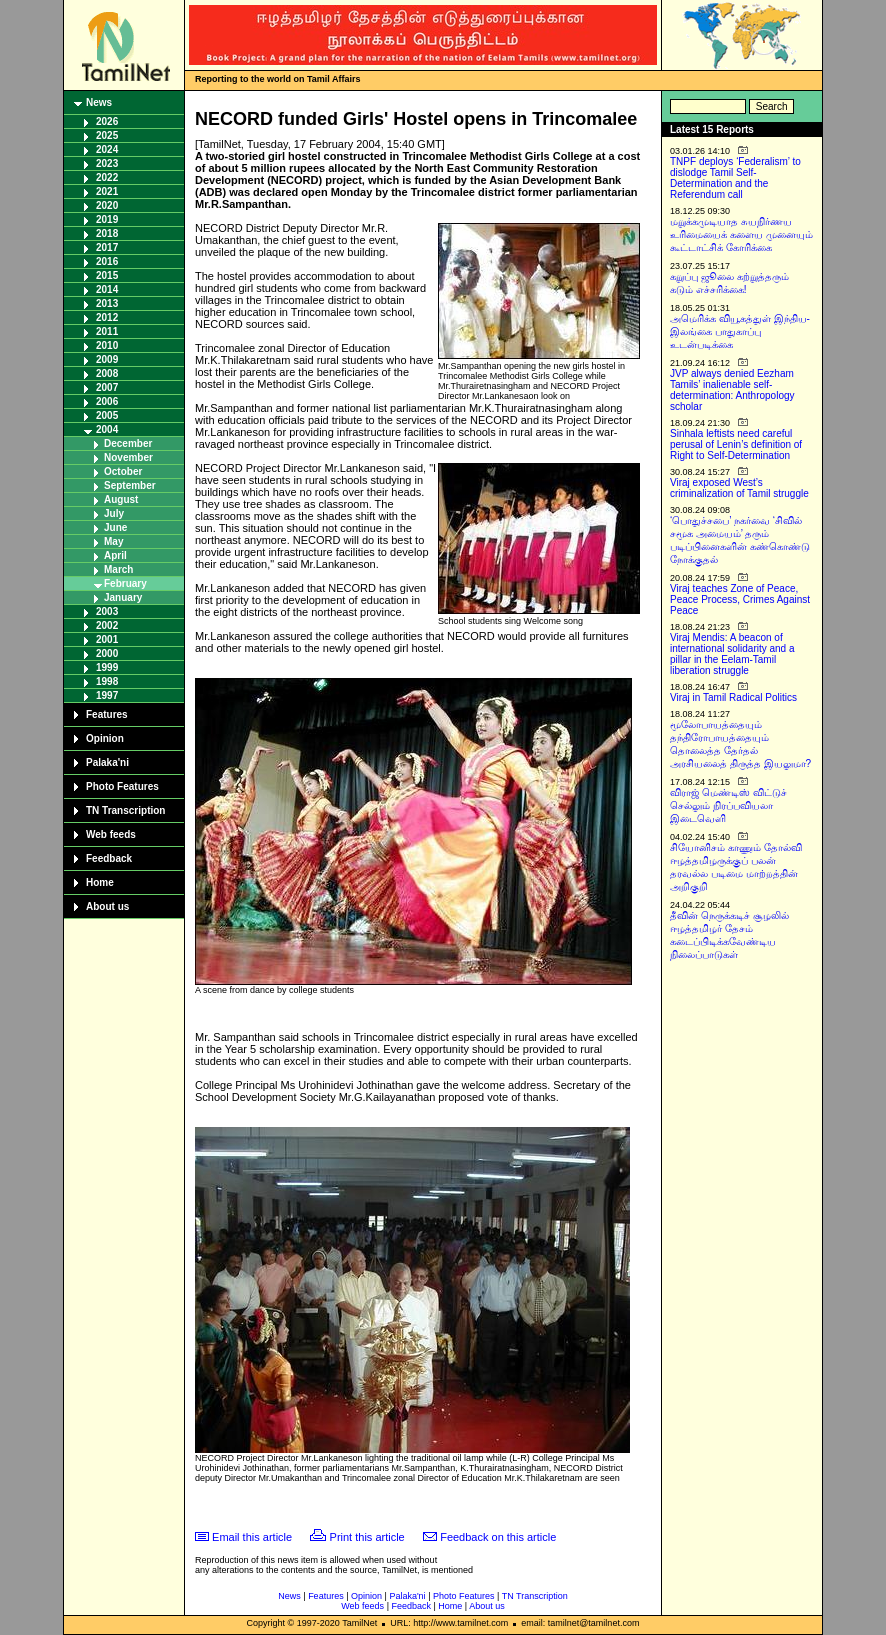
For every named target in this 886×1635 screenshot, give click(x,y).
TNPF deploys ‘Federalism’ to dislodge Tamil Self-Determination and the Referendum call (735, 178)
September (130, 485)
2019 (107, 219)
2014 (107, 289)
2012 (107, 317)
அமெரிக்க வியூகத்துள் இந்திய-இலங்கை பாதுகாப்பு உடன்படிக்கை (740, 331)
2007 (107, 387)
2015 (107, 275)
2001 (107, 639)
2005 (107, 415)
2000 (107, 653)
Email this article (252, 1537)
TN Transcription (125, 810)
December (128, 443)
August (121, 499)
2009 (107, 359)
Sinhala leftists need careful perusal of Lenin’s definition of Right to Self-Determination (736, 444)
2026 (107, 121)
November (128, 457)
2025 (107, 135)
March (118, 569)
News (99, 102)
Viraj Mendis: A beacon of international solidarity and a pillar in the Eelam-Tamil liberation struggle (732, 654)
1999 (107, 667)
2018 (107, 233)
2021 (107, 191)
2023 (107, 163)
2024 (107, 149)
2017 (107, 247)
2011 (107, 331)
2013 (107, 303)
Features (107, 714)
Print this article (367, 1537)
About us (107, 906)
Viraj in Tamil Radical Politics (733, 697)
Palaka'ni (107, 762)
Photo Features (122, 786)
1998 (107, 681)
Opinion (105, 738)
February (125, 583)
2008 (107, 373)
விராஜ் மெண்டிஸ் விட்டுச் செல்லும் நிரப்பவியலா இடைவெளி (728, 805)
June (115, 527)
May (113, 541)
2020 (107, 205)
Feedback (109, 858)
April (115, 555)
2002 (107, 625)
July (114, 513)
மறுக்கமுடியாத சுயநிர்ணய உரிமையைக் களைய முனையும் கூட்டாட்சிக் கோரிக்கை (741, 234)
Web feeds (111, 834)
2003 (107, 611)
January (123, 597)
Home (100, 882)
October (123, 471)
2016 (107, 261)
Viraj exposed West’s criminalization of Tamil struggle (739, 488)
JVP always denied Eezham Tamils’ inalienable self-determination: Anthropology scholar (732, 390)
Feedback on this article (498, 1537)
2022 (107, 177)
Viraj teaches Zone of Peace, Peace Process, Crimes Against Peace (740, 599)
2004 (107, 429)
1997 (107, 695)
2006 (107, 401)
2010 (107, 345)
